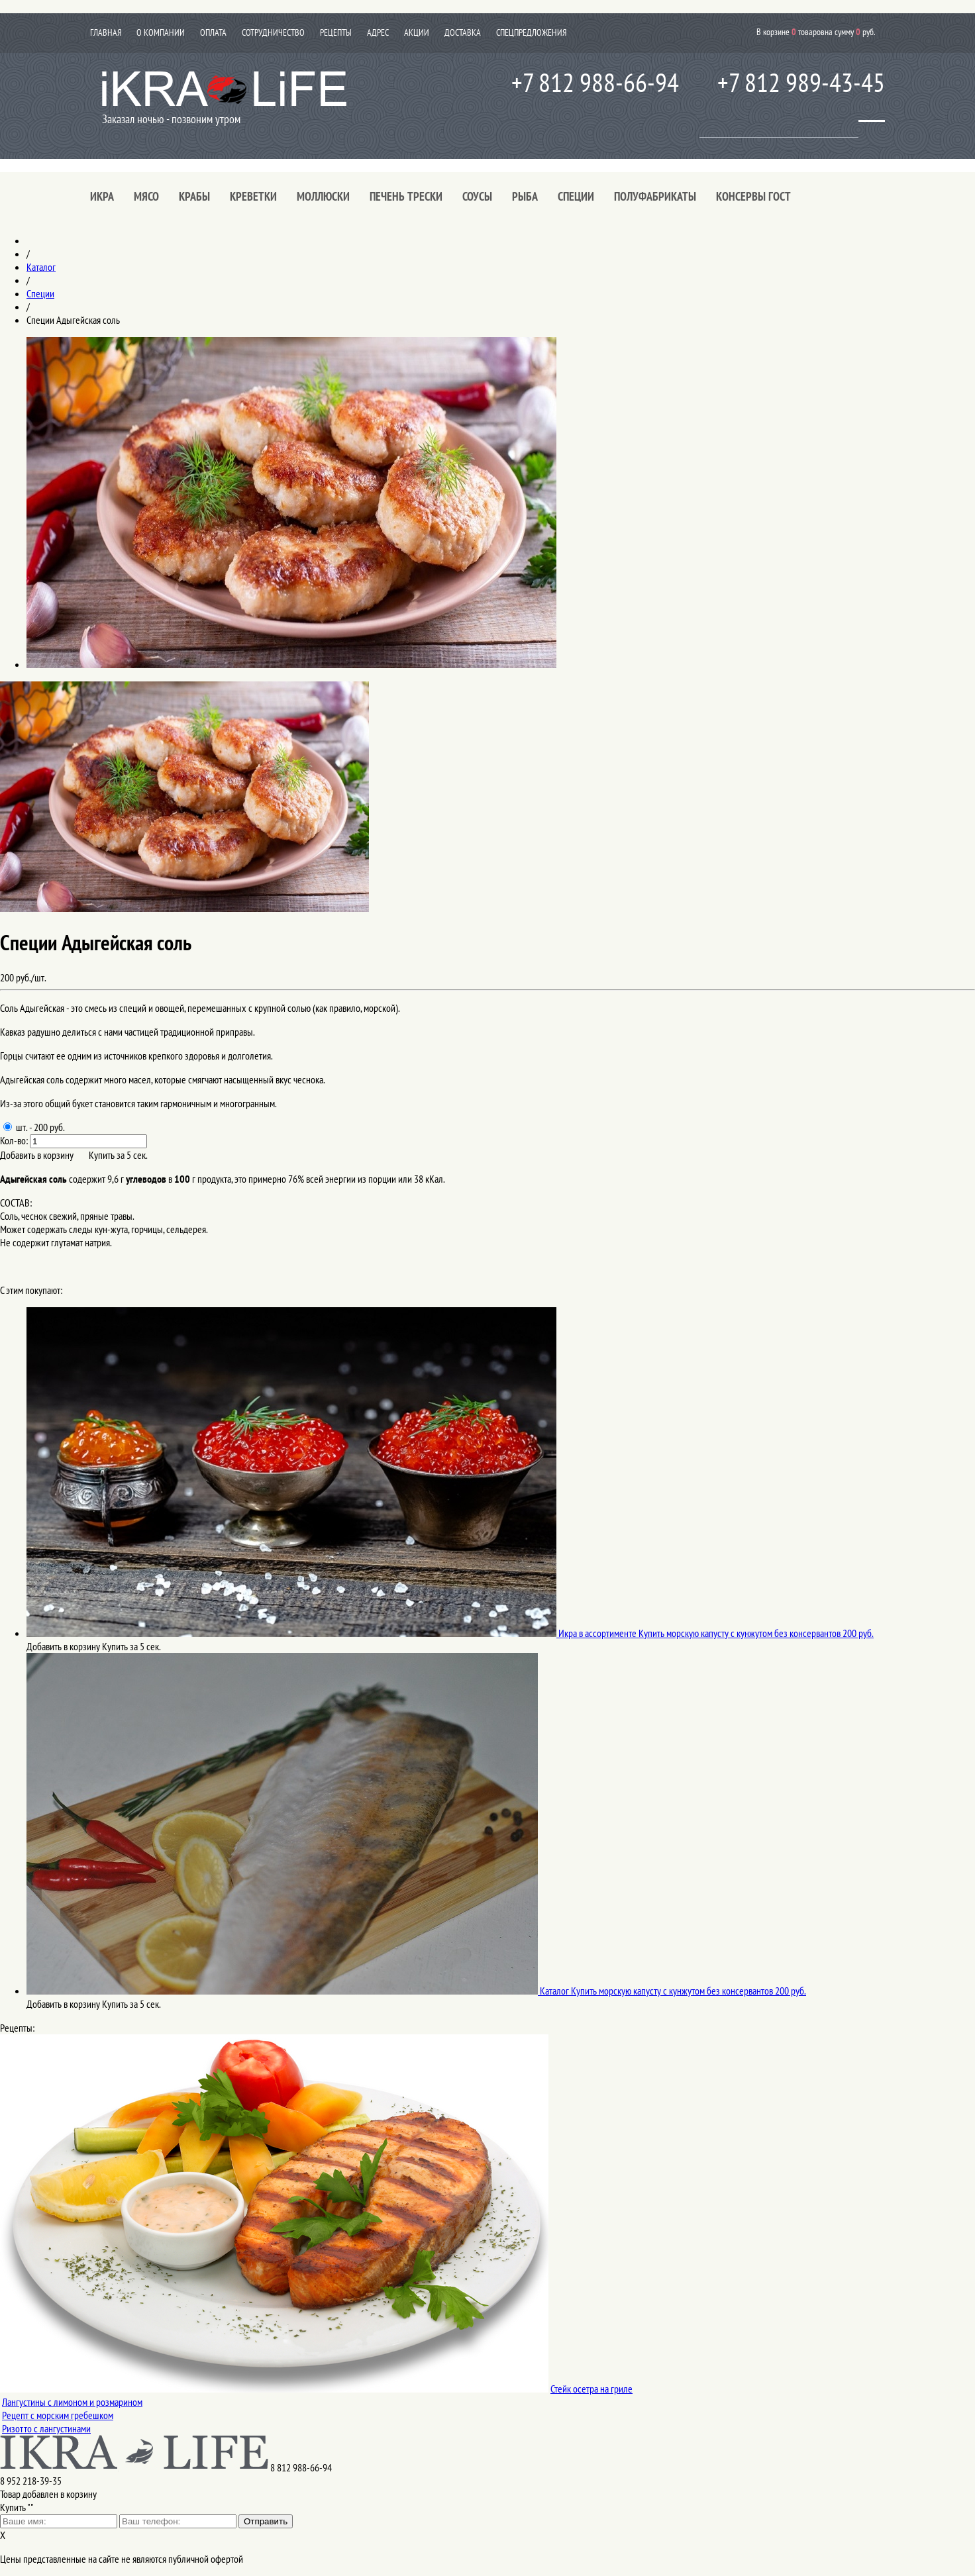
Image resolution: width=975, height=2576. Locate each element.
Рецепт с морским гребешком (57, 2415)
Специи (576, 196)
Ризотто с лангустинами (46, 2428)
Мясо (146, 196)
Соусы (477, 196)
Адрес (378, 32)
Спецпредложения (531, 32)
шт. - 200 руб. (34, 1127)
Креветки (253, 196)
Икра (102, 196)
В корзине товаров (815, 31)
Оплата (213, 32)
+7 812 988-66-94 (595, 82)
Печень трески (406, 196)
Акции (416, 32)
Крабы (194, 196)
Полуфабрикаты (655, 196)
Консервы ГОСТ (753, 196)
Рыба (525, 196)
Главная (105, 32)
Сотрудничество (273, 32)
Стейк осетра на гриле (591, 2388)
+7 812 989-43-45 (801, 82)
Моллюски (323, 196)
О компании (160, 32)
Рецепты (336, 32)
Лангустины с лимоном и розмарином (72, 2401)
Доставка (462, 32)
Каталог (41, 266)
